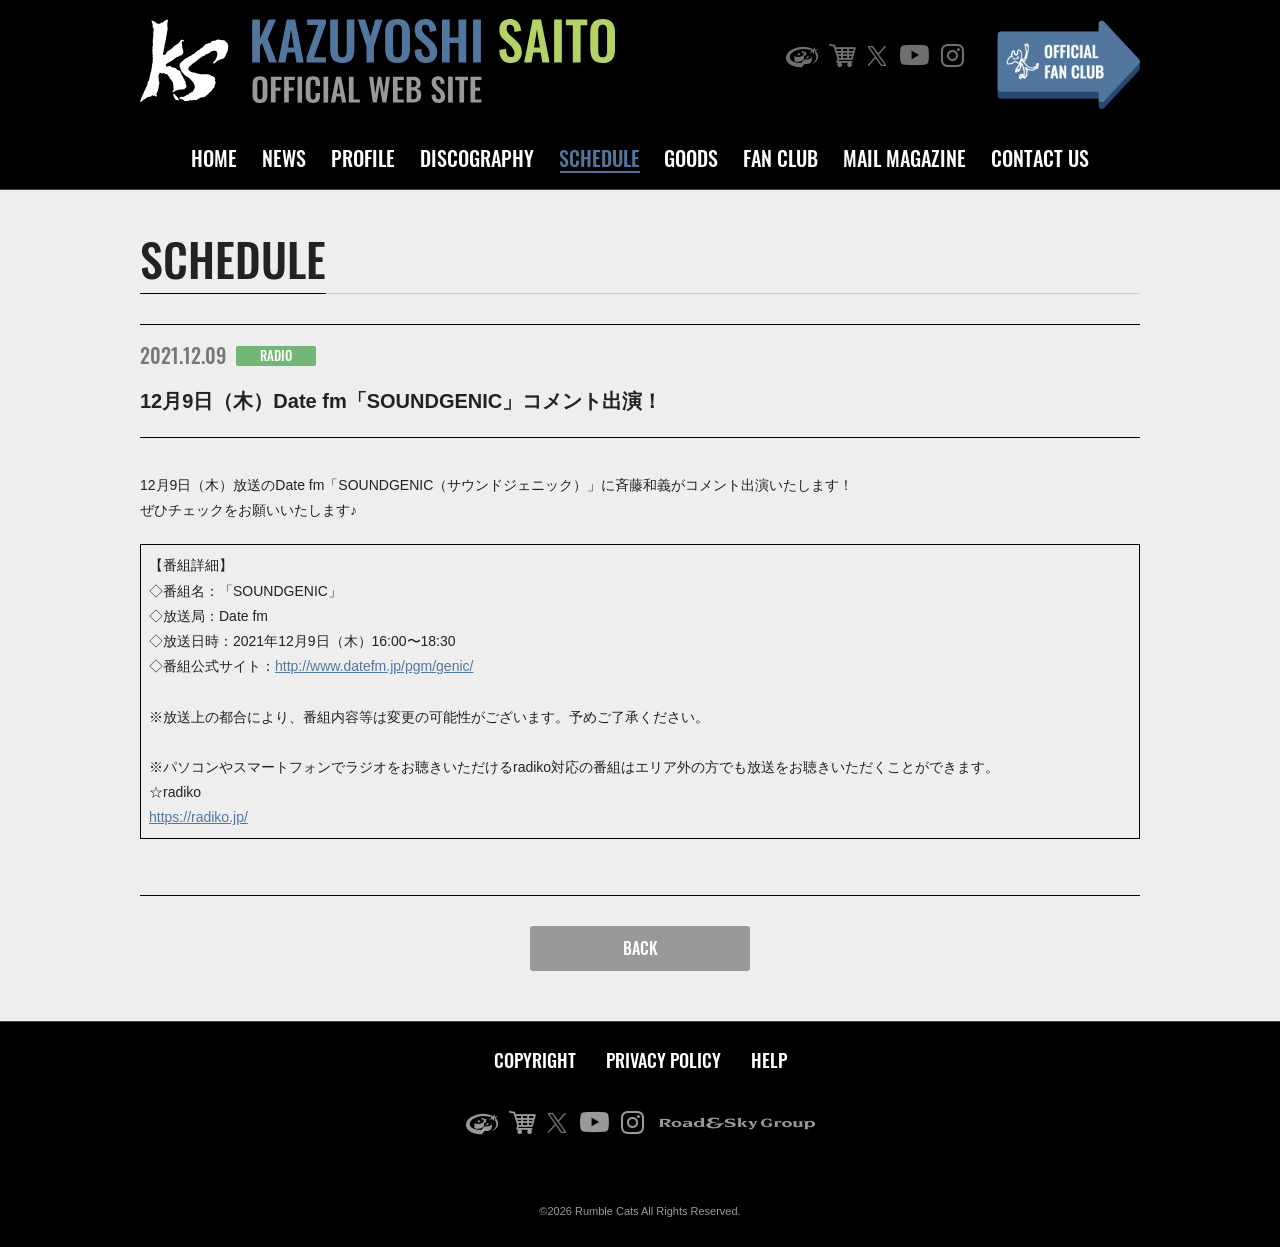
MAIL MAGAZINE (904, 158)
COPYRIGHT (535, 1060)
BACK (640, 948)
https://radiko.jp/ (198, 817)
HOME (214, 158)
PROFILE (363, 158)
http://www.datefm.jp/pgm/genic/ (374, 666)
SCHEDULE (599, 158)
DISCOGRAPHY (477, 158)
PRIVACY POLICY (663, 1060)
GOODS (691, 158)
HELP (769, 1060)
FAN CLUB (780, 158)
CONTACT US (1040, 158)
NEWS (284, 158)
